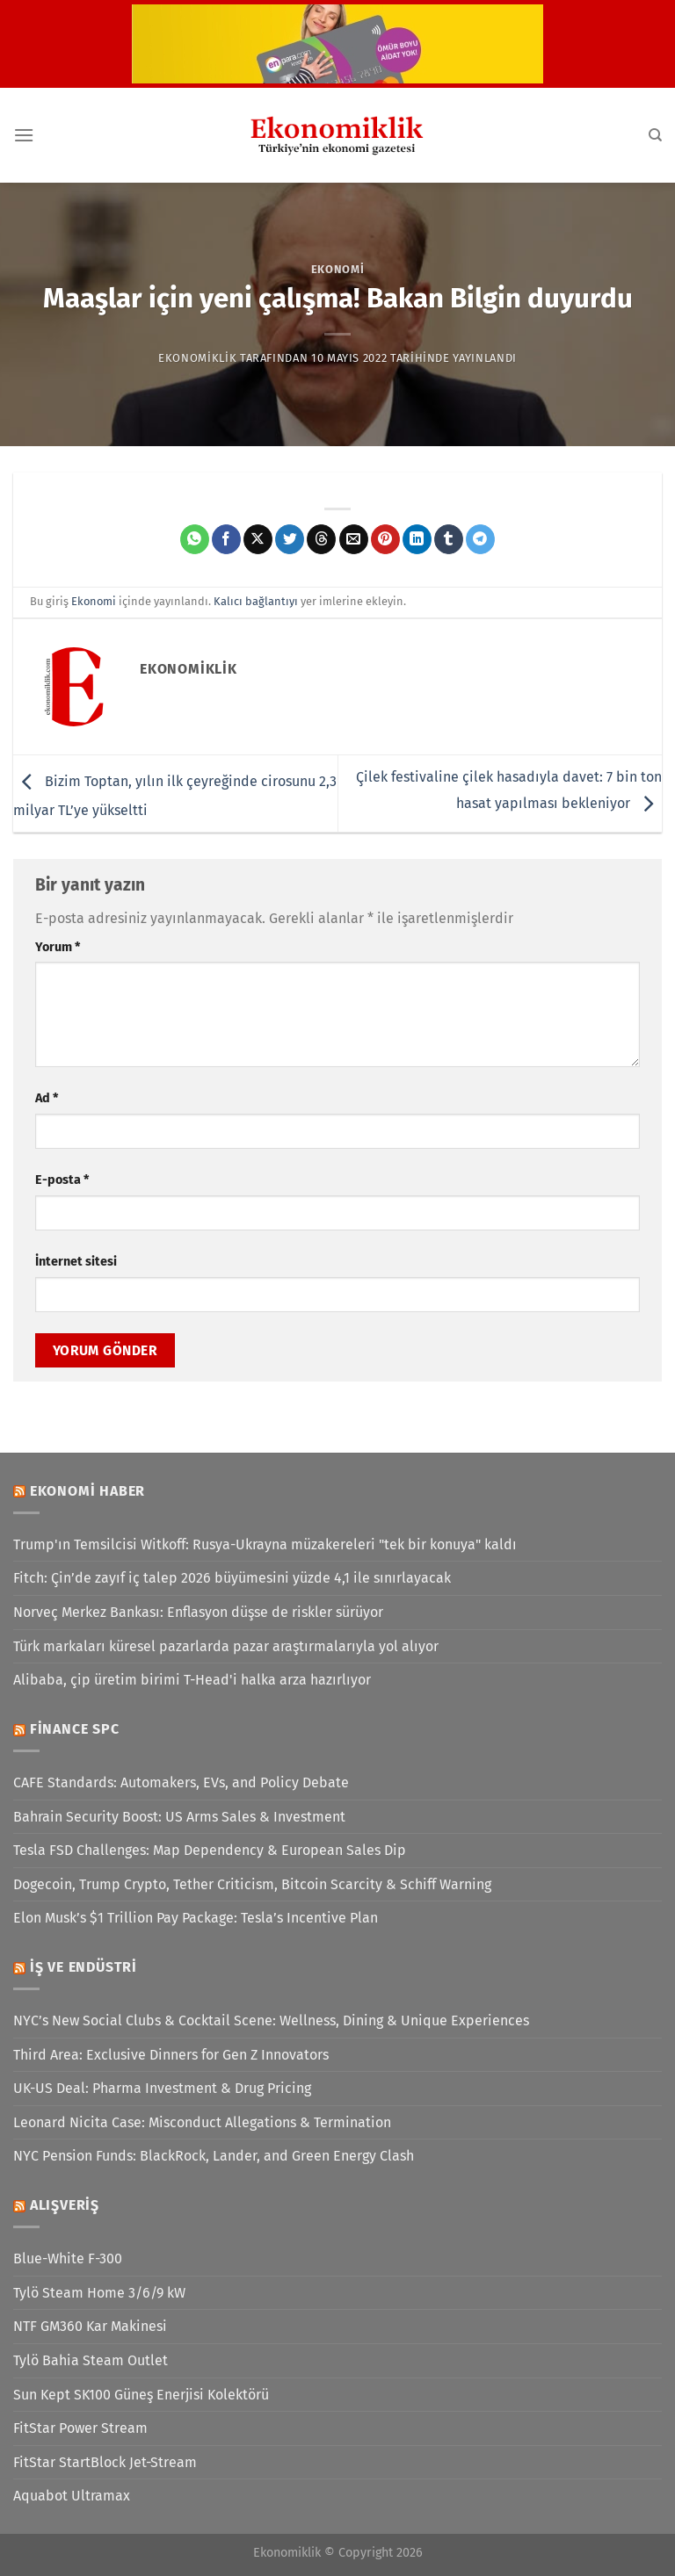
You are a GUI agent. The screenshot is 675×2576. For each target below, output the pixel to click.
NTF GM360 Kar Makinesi (90, 2326)
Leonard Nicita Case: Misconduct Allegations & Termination (202, 2122)
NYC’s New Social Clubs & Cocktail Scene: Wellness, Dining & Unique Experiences (271, 2020)
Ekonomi (338, 269)
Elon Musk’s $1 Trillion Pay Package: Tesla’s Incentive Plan (195, 1917)
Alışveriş (64, 2205)
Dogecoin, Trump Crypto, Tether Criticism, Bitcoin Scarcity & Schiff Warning (252, 1884)
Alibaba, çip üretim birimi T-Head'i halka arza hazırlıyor (192, 1679)
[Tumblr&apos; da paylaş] (448, 539)
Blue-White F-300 (67, 2258)
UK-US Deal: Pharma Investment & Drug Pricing (162, 2088)
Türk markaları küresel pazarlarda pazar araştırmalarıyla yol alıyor (226, 1646)
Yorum (57, 947)
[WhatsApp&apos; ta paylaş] (194, 539)
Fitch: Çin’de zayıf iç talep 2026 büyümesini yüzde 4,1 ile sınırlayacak (232, 1577)
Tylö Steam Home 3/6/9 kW (99, 2292)
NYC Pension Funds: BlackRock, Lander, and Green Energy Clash (213, 2155)
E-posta (62, 1180)
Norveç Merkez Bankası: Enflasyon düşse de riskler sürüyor (198, 1612)
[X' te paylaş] (257, 539)
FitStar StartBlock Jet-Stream (105, 2462)
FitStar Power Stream (80, 2428)
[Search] (655, 135)
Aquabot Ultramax (71, 2495)
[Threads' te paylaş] (321, 539)
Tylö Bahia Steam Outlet (90, 2360)
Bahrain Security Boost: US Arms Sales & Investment (179, 1816)
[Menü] (23, 134)
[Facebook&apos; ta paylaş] (226, 539)
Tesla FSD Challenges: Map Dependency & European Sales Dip (209, 1850)
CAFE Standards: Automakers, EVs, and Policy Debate (181, 1782)
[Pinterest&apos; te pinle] (385, 539)
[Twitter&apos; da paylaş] (289, 539)
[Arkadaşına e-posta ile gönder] (353, 539)
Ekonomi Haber (87, 1491)
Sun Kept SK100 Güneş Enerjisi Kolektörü (141, 2394)
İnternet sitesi (76, 1261)
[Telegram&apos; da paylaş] (480, 539)
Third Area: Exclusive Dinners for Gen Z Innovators (171, 2054)
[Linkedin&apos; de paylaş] (417, 539)
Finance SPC (75, 1729)
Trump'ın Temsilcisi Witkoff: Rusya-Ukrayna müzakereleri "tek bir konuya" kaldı (265, 1544)
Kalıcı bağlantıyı (256, 601)
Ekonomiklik (197, 357)
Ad (46, 1098)
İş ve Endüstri (83, 1967)
